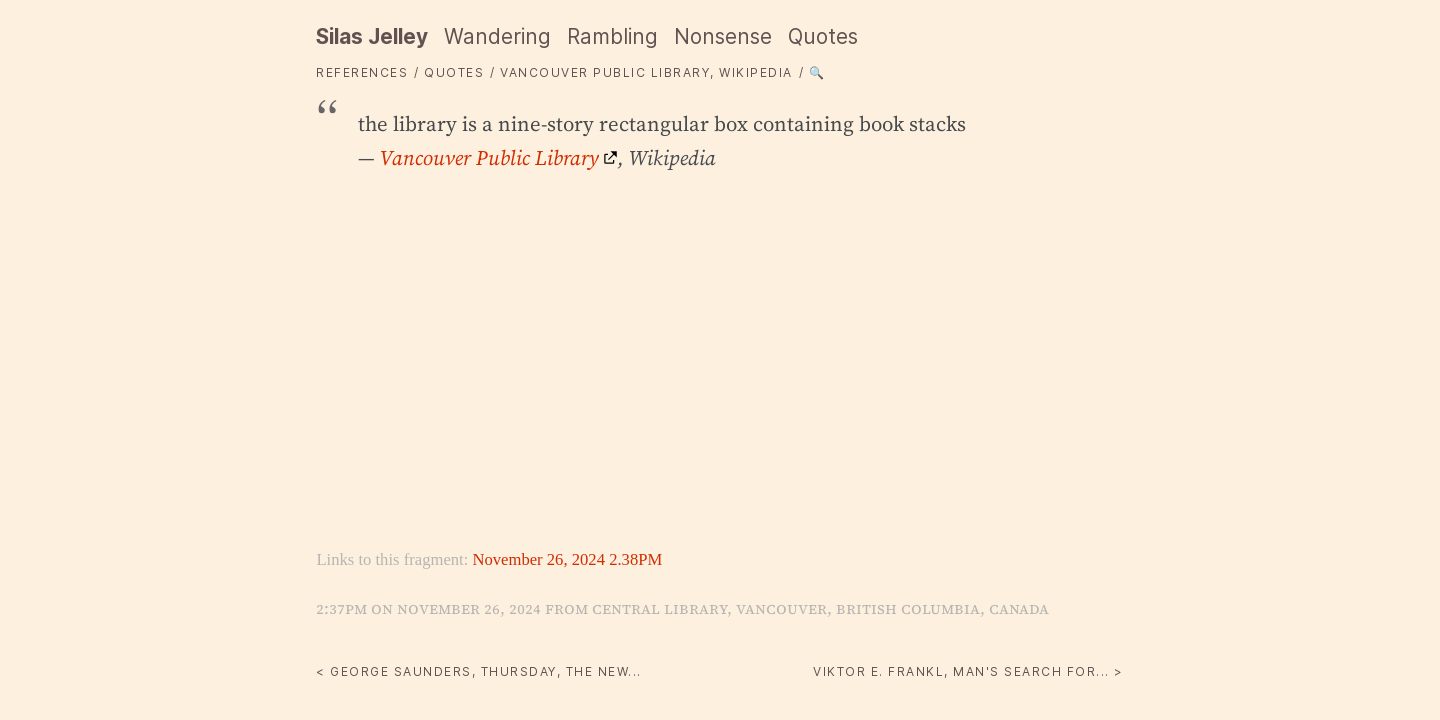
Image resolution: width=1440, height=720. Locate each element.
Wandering (497, 36)
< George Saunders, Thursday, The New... (479, 671)
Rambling (612, 36)
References (362, 72)
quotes (454, 72)
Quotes (823, 36)
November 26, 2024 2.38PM (567, 559)
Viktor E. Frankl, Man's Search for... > (968, 671)
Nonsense (723, 36)
